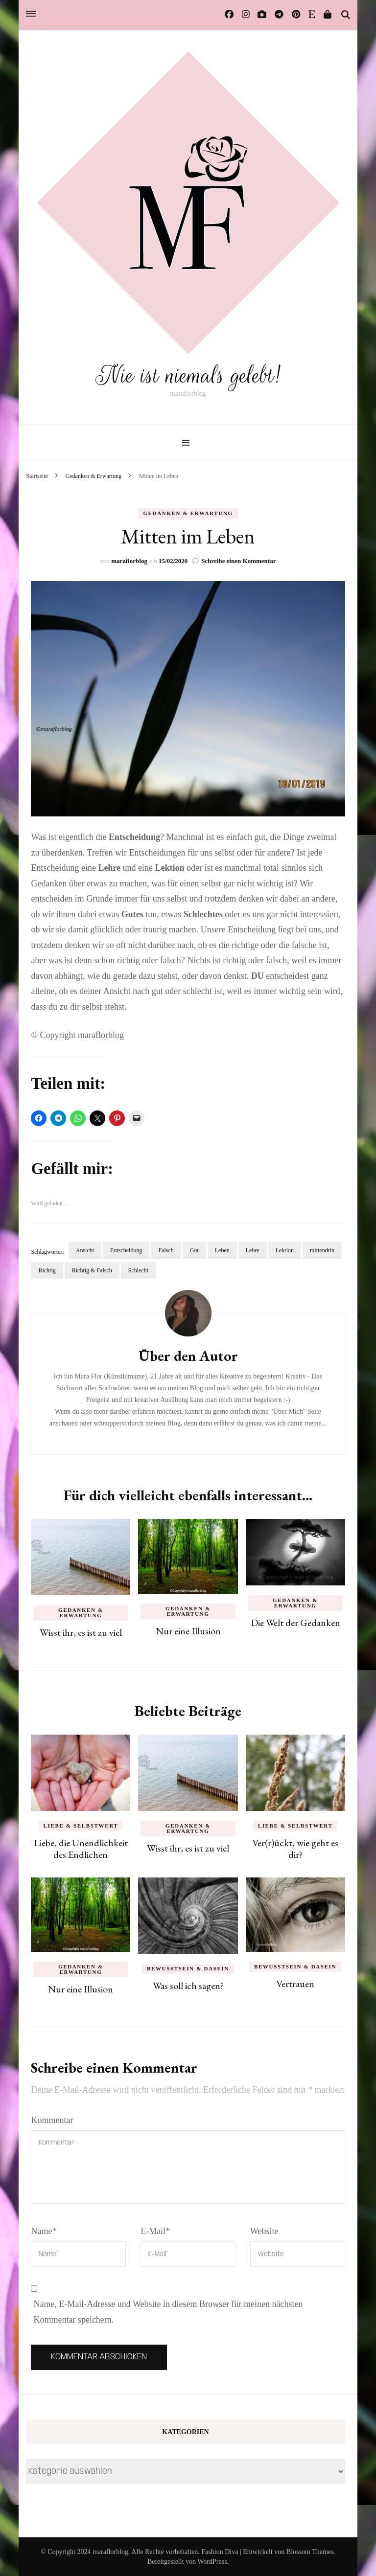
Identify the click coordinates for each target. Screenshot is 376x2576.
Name (43, 2231)
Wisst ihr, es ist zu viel (81, 1632)
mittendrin (322, 1250)
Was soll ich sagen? (188, 1985)
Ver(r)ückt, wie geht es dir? (295, 1848)
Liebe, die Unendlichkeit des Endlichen (81, 1848)
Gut (194, 1250)
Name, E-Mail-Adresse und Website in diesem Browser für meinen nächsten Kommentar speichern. (168, 2312)
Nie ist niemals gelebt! (188, 375)
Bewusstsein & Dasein (188, 1968)
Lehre (252, 1250)
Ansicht (85, 1250)
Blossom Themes (310, 2551)
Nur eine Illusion (188, 1630)
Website (264, 2231)
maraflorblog (129, 560)
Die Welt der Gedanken (295, 1622)
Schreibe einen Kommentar (238, 560)
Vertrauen (295, 1983)
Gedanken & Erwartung (188, 513)
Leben (222, 1250)
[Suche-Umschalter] (345, 15)
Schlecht (138, 1270)
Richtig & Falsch (92, 1270)
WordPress (212, 2561)
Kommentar (52, 2119)
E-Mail (155, 2231)
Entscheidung (126, 1250)
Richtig (46, 1270)
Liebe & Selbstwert (81, 1825)
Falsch (165, 1250)
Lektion (285, 1250)
